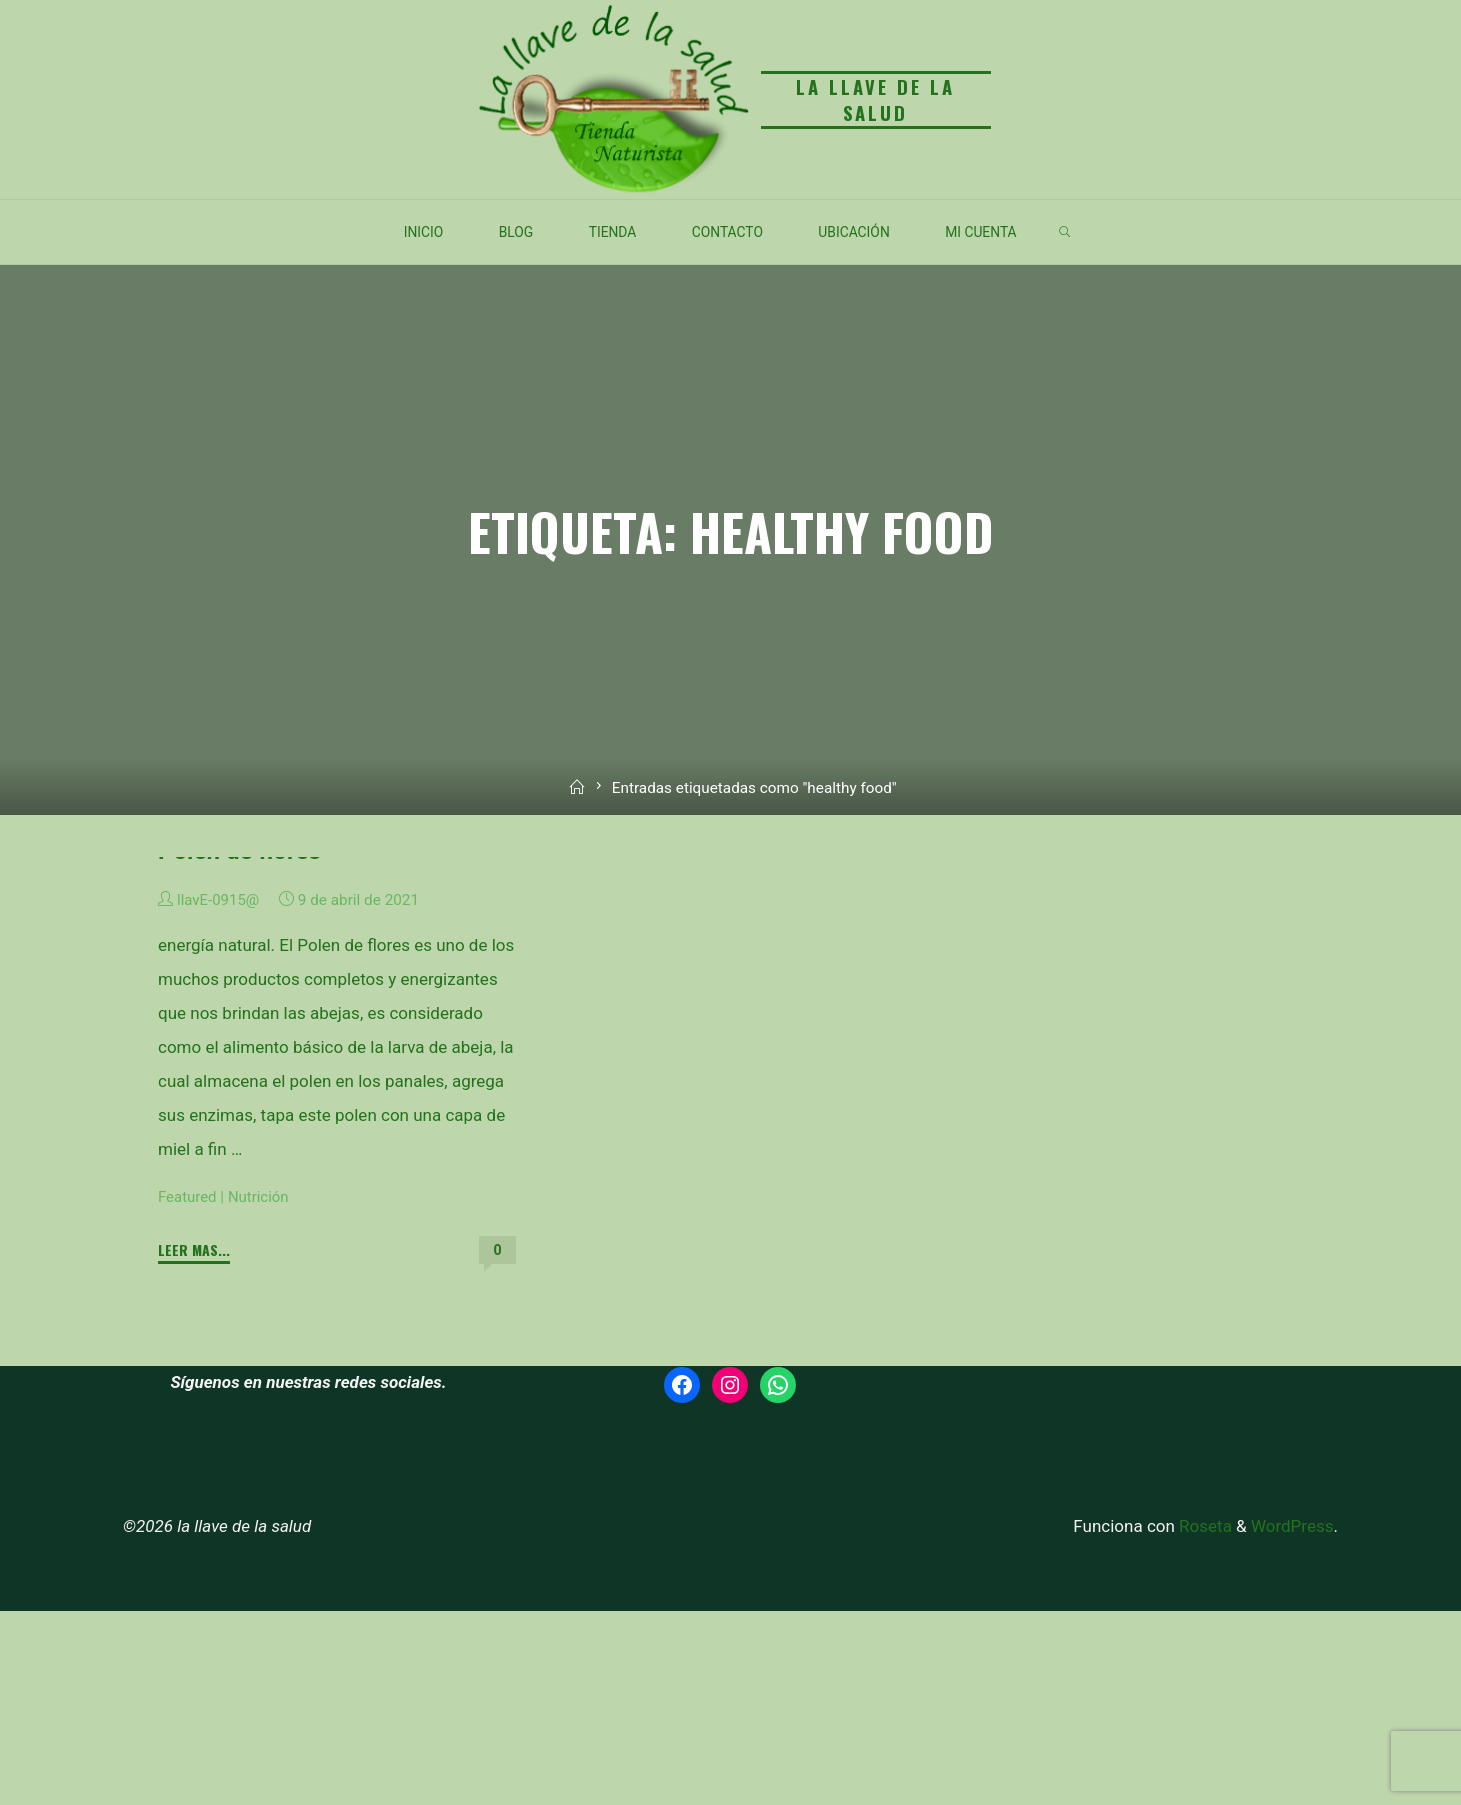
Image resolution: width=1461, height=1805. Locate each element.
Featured (188, 1391)
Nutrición (261, 1391)
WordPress (1292, 1720)
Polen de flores (241, 1044)
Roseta (1203, 1720)
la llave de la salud (874, 99)
